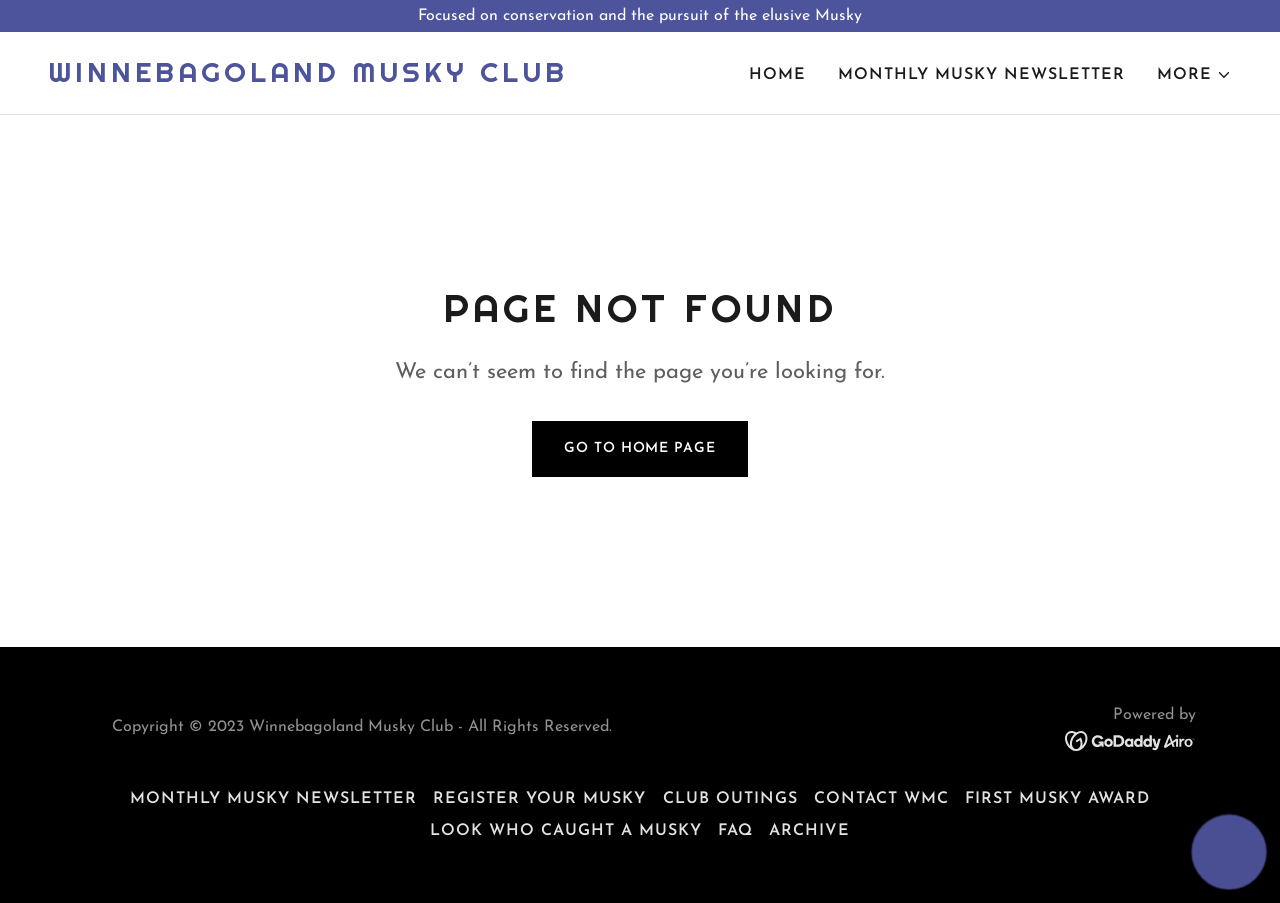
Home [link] (777, 75)
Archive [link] (809, 831)
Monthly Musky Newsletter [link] (981, 75)
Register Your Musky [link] (539, 799)
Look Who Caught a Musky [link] (566, 831)
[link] (308, 78)
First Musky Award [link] (1057, 799)
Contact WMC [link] (881, 799)
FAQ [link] (735, 831)
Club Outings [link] (730, 799)
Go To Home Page (639, 448)
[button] (1194, 75)
